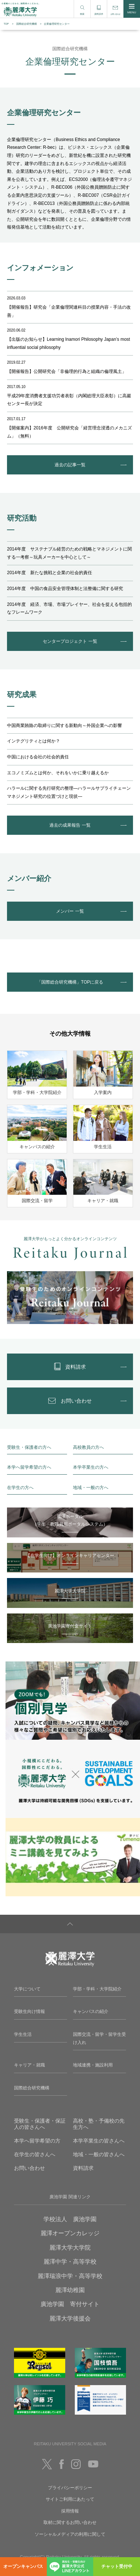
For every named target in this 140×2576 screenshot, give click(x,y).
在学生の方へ (20, 1487)
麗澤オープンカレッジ (70, 2233)
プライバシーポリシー (70, 2487)
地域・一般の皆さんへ (99, 2154)
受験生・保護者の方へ (29, 1447)
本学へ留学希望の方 (37, 2141)
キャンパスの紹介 (90, 2011)
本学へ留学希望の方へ (29, 1467)
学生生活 (23, 2034)
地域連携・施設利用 (93, 2065)
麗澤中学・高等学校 (70, 2261)
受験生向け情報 (29, 2011)
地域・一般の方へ (90, 1487)
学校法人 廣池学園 (70, 2219)
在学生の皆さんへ (34, 2154)
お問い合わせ (29, 2168)
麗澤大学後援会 (70, 2318)
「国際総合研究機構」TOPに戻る (70, 982)
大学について (27, 1989)
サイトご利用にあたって (70, 2499)
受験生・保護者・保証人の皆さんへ (40, 2124)
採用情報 (70, 2511)
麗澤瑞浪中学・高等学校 (70, 2276)
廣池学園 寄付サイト (70, 2304)
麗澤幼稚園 (70, 2290)
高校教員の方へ (88, 1447)
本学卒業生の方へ (90, 1467)
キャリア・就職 (29, 2065)
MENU (131, 9)
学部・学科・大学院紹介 (97, 1989)
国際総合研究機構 (26, 24)
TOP (6, 24)
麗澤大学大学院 (70, 2247)
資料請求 (83, 2168)
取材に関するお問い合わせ (70, 2522)
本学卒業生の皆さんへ (99, 2141)
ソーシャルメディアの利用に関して (70, 2534)
